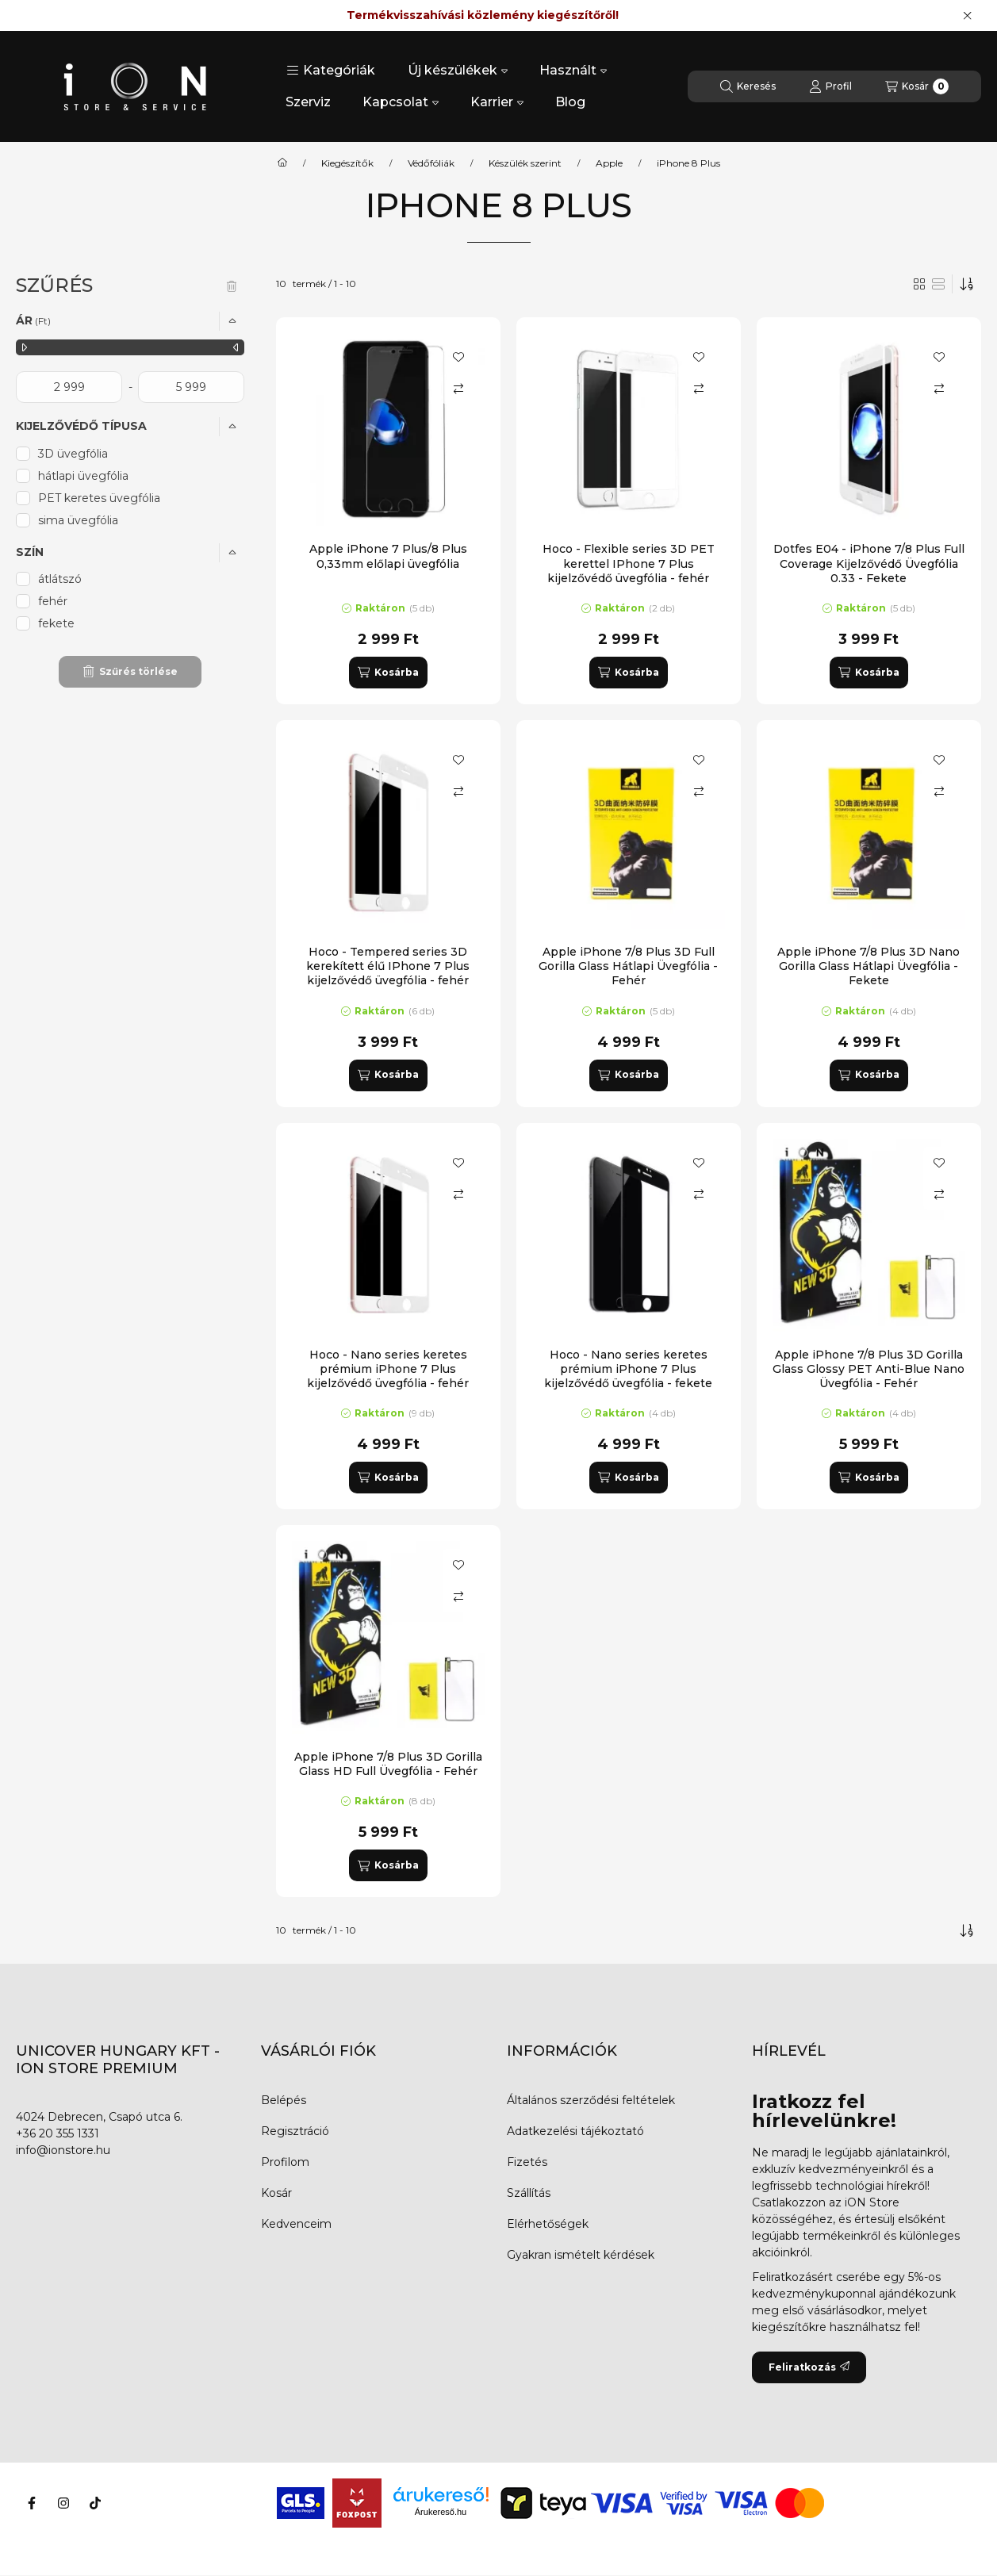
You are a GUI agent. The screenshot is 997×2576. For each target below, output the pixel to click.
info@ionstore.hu (63, 2150)
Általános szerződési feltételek (591, 2100)
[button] (331, 70)
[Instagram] (63, 2503)
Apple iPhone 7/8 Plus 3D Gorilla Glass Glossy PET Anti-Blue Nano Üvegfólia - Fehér (868, 1368)
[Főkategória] (282, 163)
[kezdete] (69, 387)
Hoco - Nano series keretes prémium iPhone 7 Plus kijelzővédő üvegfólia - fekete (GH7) (628, 1376)
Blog (570, 101)
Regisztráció (295, 2131)
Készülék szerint (525, 163)
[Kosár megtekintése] (916, 86)
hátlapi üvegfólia (83, 476)
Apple (609, 163)
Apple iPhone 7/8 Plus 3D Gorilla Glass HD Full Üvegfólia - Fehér (388, 1764)
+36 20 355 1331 (57, 2133)
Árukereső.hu (440, 2512)
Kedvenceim (296, 2224)
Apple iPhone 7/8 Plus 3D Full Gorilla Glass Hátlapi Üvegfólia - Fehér (628, 966)
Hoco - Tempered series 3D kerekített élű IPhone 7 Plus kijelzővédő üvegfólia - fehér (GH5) (388, 973)
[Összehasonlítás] (458, 388)
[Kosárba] (388, 672)
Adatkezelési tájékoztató (575, 2131)
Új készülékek (458, 70)
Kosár (276, 2193)
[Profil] (830, 86)
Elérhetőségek (548, 2224)
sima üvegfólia (78, 520)
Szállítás (528, 2193)
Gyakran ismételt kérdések (580, 2255)
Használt (573, 70)
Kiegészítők (347, 163)
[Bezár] (967, 16)
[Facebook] (32, 2503)
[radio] (938, 283)
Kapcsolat (400, 101)
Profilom (285, 2162)
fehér (52, 601)
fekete (56, 623)
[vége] (191, 387)
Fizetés (527, 2162)
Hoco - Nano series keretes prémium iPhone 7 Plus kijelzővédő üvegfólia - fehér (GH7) (388, 1376)
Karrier (496, 101)
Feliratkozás (809, 2367)
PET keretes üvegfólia (99, 498)
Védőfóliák (431, 163)
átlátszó (60, 579)
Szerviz (308, 101)
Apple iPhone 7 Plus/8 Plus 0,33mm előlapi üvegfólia (388, 556)
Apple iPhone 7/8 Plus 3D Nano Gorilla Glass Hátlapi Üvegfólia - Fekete (868, 966)
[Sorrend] (967, 283)
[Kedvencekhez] (458, 357)
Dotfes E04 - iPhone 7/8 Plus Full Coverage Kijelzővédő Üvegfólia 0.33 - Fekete (868, 563)
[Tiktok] (95, 2503)
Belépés (283, 2100)
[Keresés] (748, 86)
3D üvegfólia (73, 454)
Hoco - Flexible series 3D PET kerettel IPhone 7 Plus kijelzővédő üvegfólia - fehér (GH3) (629, 571)
